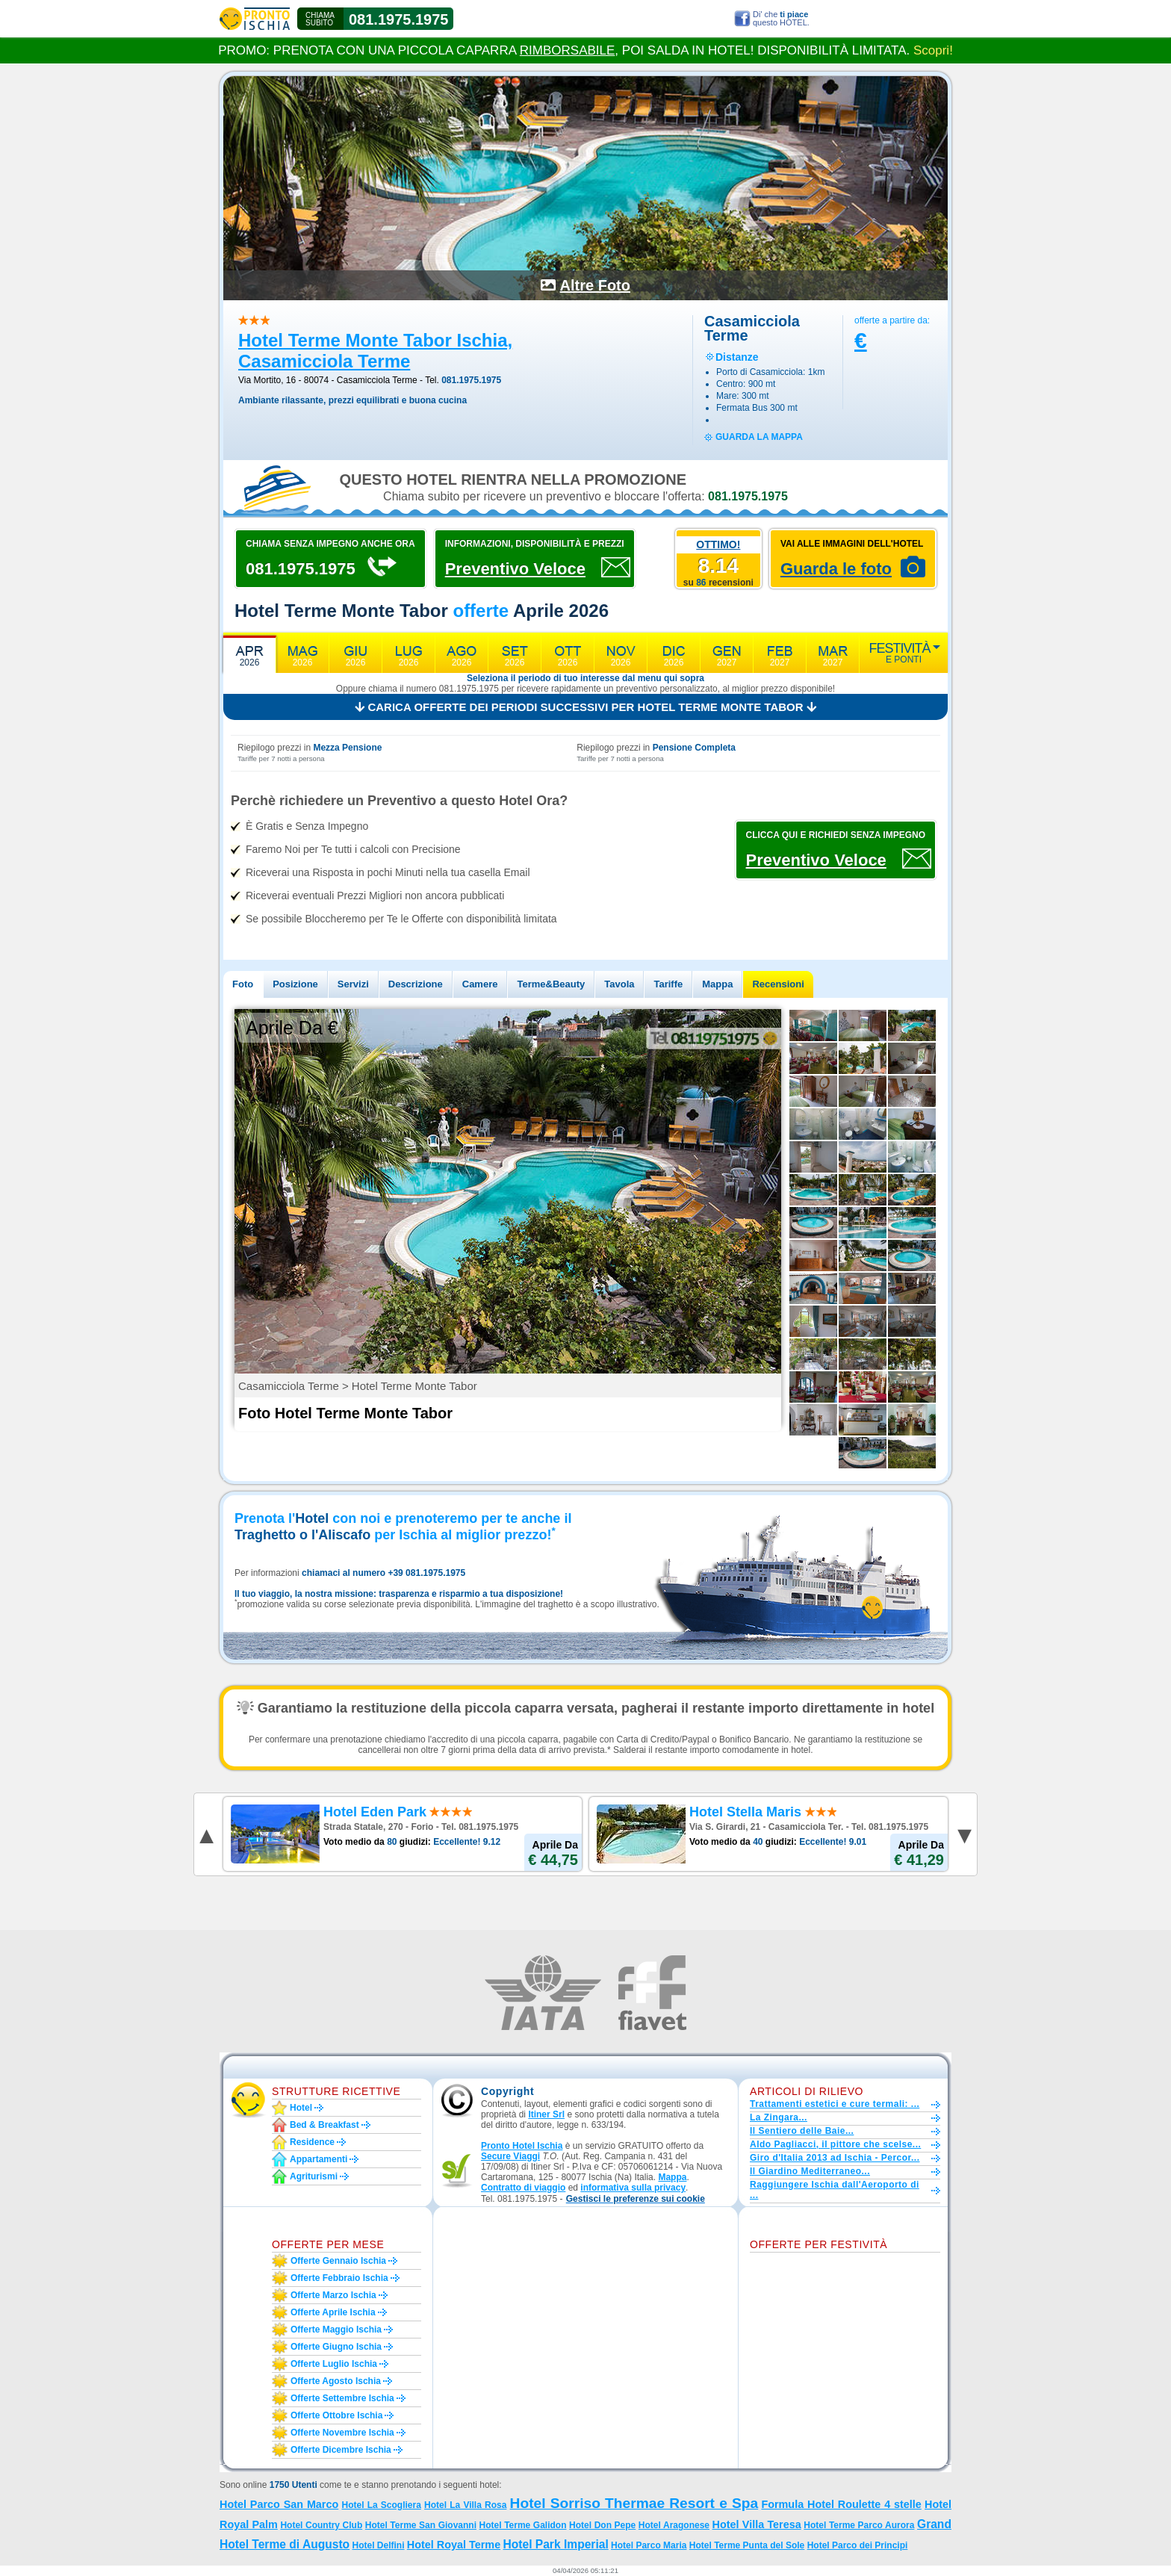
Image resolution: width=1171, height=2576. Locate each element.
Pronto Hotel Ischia (521, 2146)
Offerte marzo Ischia (333, 2295)
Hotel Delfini (378, 2545)
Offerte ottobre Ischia (336, 2415)
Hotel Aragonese (674, 2525)
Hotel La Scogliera (380, 2505)
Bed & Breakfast (324, 2125)
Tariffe (668, 984)
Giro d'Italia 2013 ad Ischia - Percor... (834, 2158)
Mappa (717, 984)
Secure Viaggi (510, 2156)
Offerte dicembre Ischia (341, 2450)
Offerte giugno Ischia (336, 2346)
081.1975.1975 (398, 19)
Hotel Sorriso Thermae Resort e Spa (634, 2503)
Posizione (295, 984)
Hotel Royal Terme (453, 2545)
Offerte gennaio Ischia (338, 2261)
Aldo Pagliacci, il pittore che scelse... (835, 2144)
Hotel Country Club (321, 2525)
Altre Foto (595, 285)
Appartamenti (318, 2159)
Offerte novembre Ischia (342, 2432)
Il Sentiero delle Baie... (802, 2131)
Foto (242, 984)
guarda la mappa (759, 437)
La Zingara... (778, 2117)
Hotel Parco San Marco (279, 2504)
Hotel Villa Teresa (756, 2524)
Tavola (619, 984)
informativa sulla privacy (633, 2187)
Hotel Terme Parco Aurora (859, 2525)
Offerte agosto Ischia (336, 2381)
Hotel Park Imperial (555, 2544)
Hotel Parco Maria (648, 2545)
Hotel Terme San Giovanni (420, 2525)
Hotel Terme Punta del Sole (746, 2545)
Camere (480, 984)
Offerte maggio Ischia (336, 2329)
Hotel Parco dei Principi (857, 2545)
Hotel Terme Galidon (523, 2525)
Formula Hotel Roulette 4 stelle (841, 2504)
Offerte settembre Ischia (342, 2398)
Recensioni (778, 984)
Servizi (353, 984)
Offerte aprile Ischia (333, 2312)
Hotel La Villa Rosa (465, 2505)
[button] (635, 2199)
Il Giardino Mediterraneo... (810, 2171)
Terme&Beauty (551, 984)
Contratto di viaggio (523, 2187)
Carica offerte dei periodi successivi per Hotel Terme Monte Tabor (585, 707)
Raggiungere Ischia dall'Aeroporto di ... (834, 2189)
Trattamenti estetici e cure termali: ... (834, 2104)
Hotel (301, 2107)
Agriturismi (314, 2176)
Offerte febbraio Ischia (339, 2278)
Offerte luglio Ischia (334, 2364)
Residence (312, 2142)
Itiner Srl (546, 2114)
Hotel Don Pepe (602, 2525)
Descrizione (415, 984)
